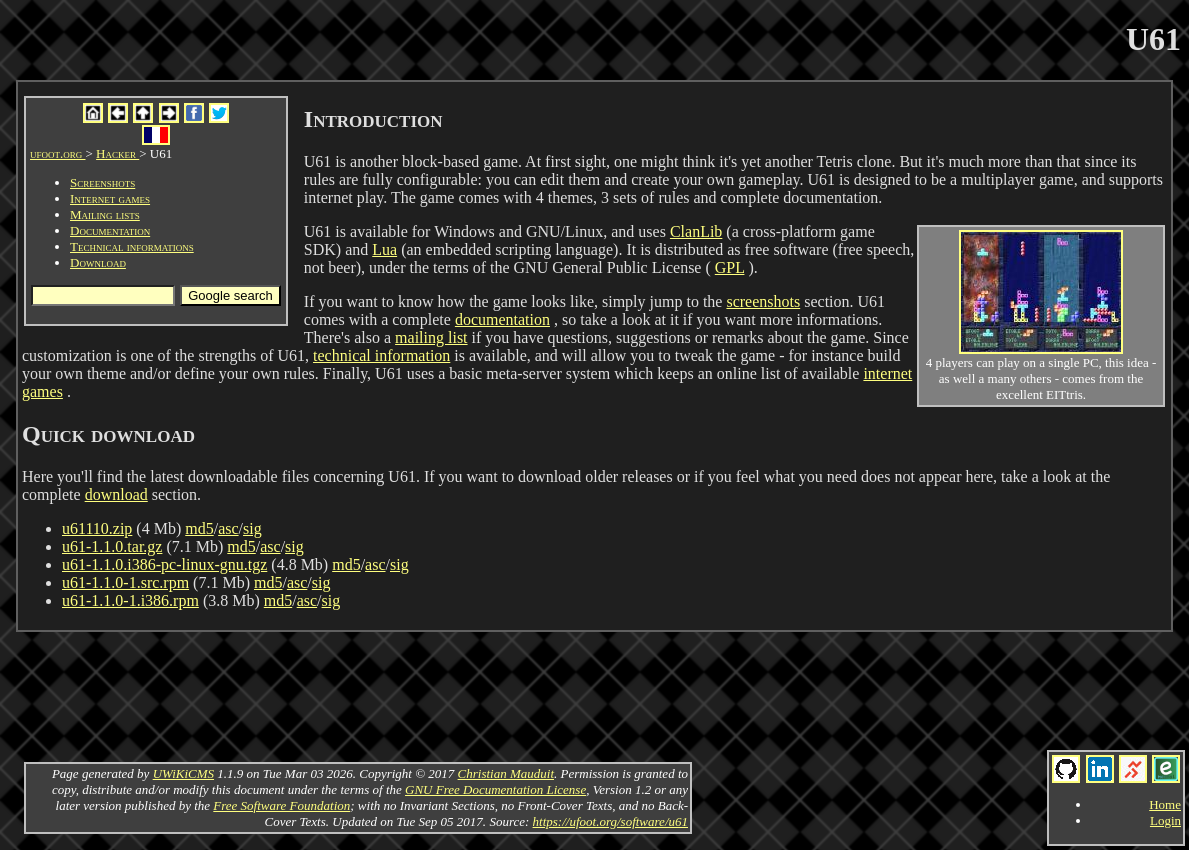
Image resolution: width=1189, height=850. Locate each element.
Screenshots (102, 182)
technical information (381, 355)
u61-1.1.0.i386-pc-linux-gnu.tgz (164, 564)
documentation (502, 319)
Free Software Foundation (281, 805)
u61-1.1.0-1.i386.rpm (130, 600)
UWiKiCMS (183, 773)
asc (228, 528)
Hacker (117, 153)
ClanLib (696, 231)
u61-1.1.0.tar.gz (112, 546)
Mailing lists (105, 214)
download (116, 494)
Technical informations (132, 246)
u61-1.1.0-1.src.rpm (125, 582)
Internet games (110, 198)
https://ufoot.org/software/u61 (610, 821)
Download (98, 262)
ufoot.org (58, 153)
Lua (384, 249)
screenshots (763, 301)
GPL (730, 267)
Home (1165, 804)
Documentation (110, 230)
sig (252, 528)
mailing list (431, 337)
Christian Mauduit (506, 773)
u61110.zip (97, 528)
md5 (199, 528)
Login (1165, 820)
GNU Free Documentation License (495, 789)
